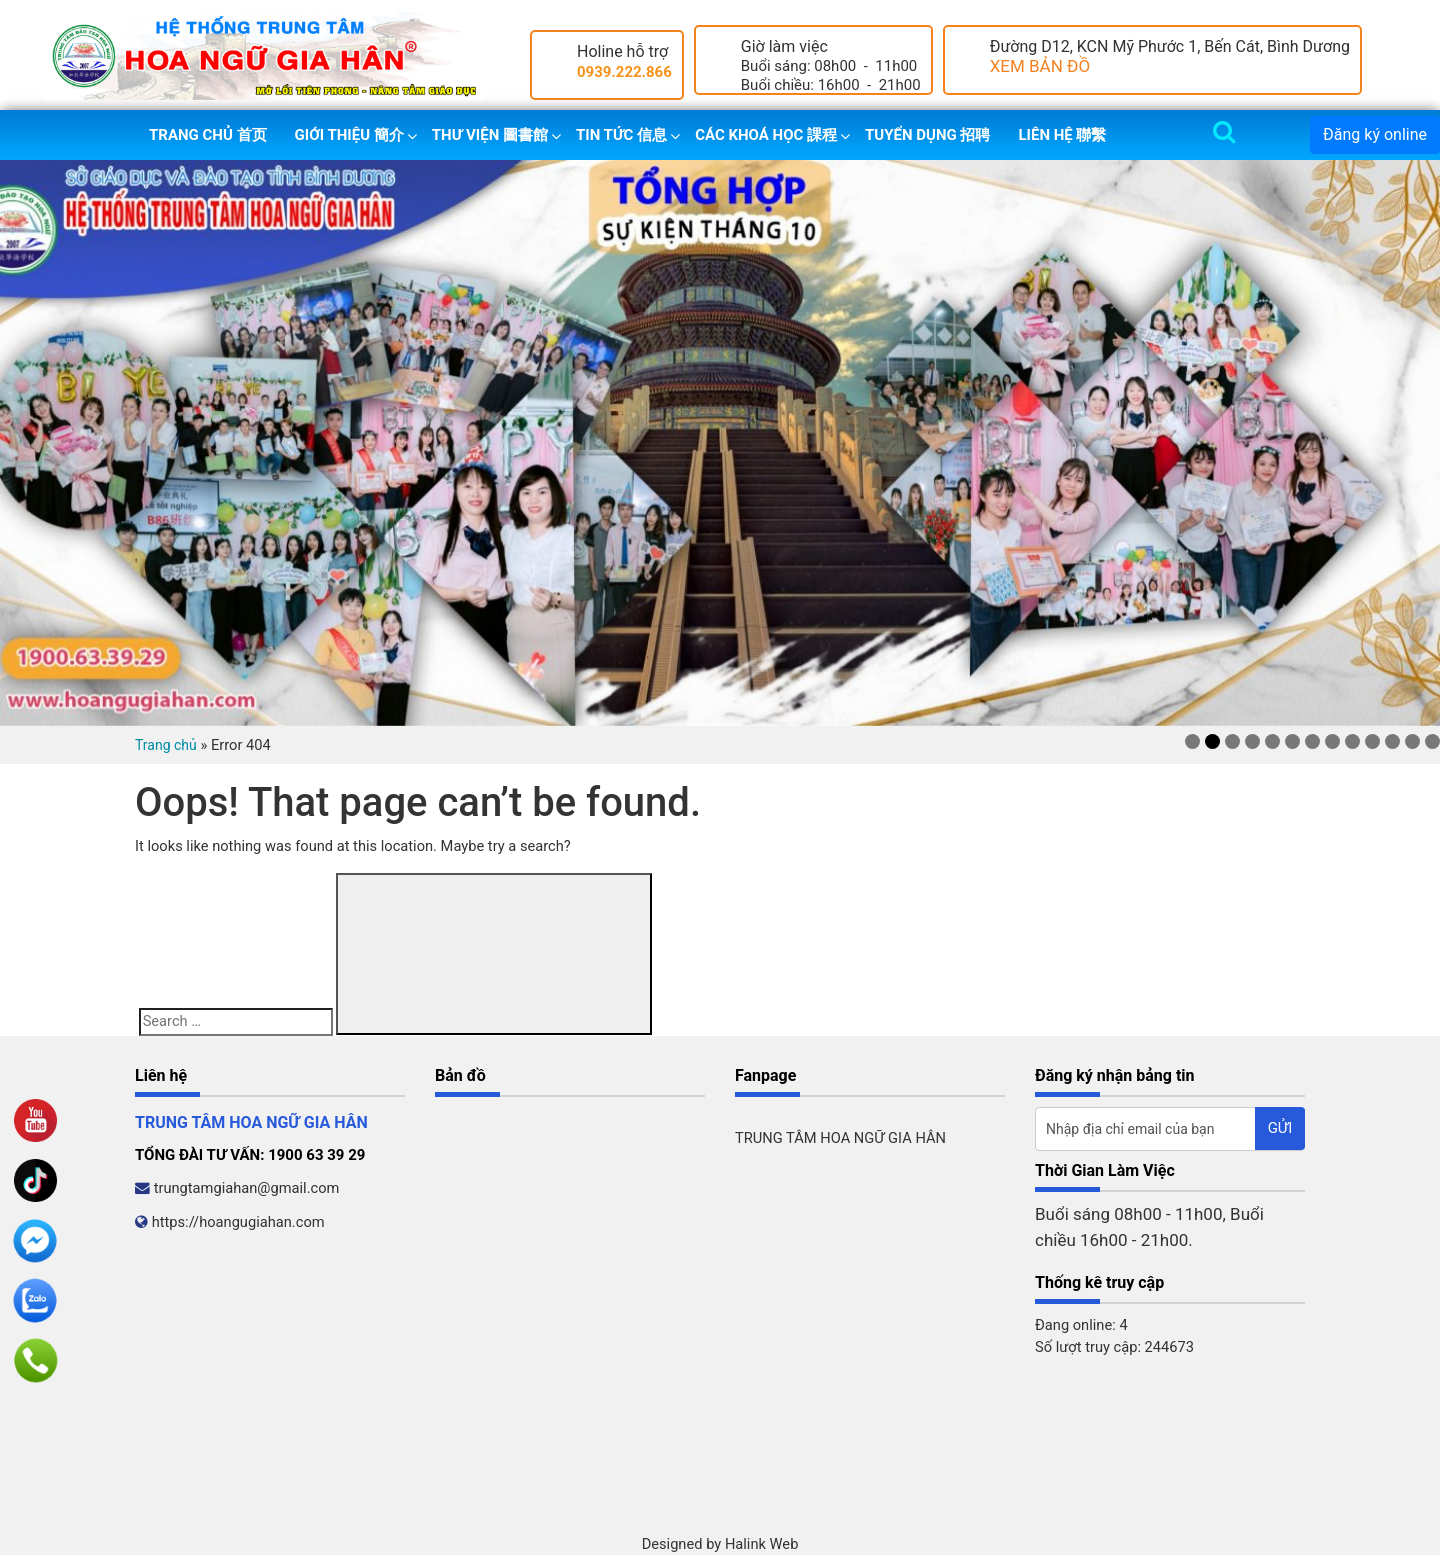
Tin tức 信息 (621, 135)
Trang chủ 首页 (208, 135)
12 (1412, 741)
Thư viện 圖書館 (490, 135)
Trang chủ (166, 745)
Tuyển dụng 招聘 (927, 135)
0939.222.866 (624, 72)
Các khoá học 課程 (766, 135)
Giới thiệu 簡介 (349, 135)
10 (1372, 741)
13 (1432, 741)
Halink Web (762, 1544)
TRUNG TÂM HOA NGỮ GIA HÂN (840, 1138)
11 (1392, 741)
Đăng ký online (1375, 134)
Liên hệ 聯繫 (1062, 135)
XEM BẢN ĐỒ (1040, 66)
